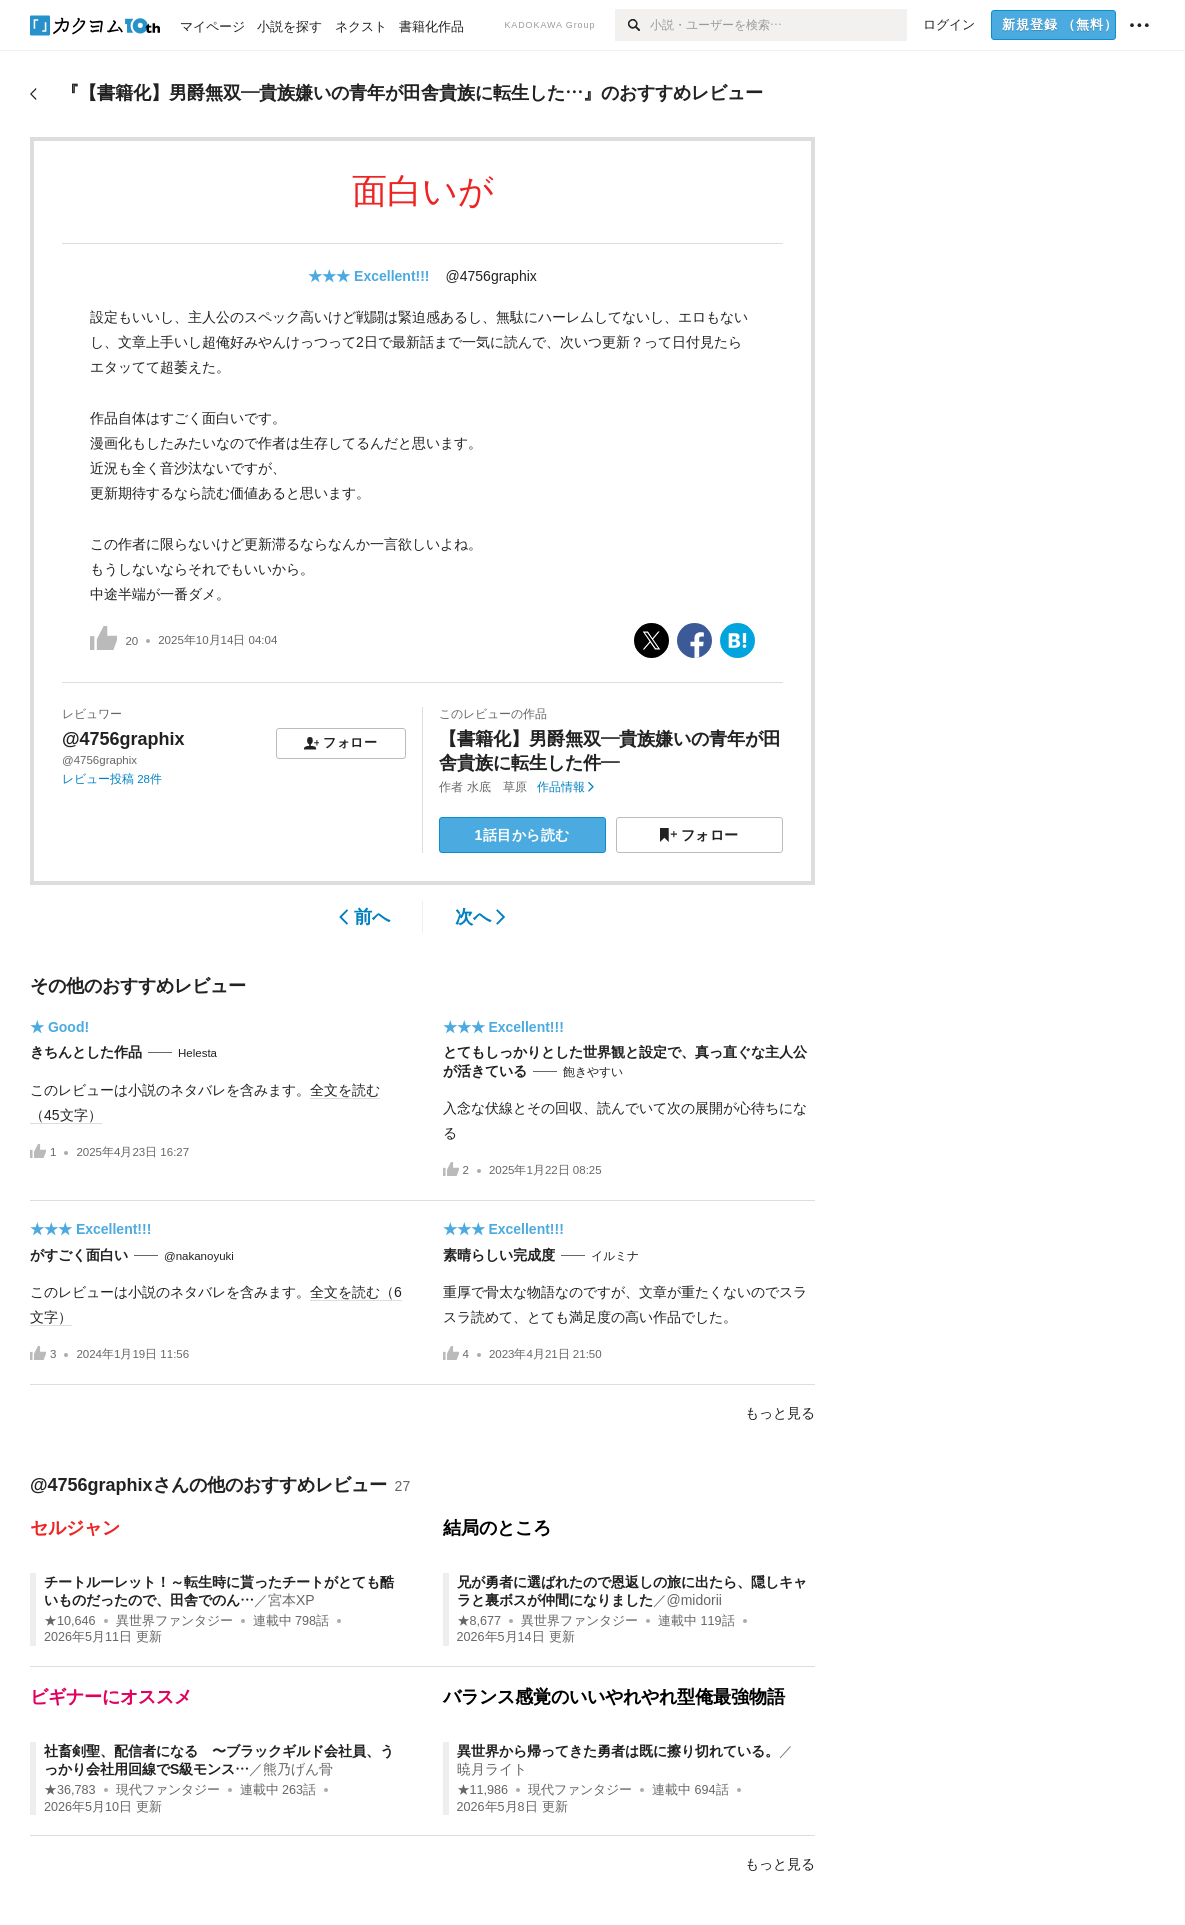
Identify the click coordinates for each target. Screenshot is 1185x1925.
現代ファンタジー (168, 1790)
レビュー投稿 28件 (112, 779)
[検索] (632, 25)
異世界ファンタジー (174, 1621)
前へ (364, 917)
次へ (480, 917)
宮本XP (291, 1600)
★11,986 (483, 1790)
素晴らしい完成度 (499, 1255)
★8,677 (479, 1621)
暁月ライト (492, 1769)
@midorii (694, 1600)
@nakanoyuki (199, 1256)
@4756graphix (491, 276)
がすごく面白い (79, 1255)
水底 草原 (497, 787)
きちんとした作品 (86, 1052)
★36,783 (70, 1790)
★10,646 (70, 1621)
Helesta (197, 1053)
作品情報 (565, 787)
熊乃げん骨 (298, 1769)
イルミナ (615, 1256)
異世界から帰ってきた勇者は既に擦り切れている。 (618, 1751)
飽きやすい (593, 1072)
